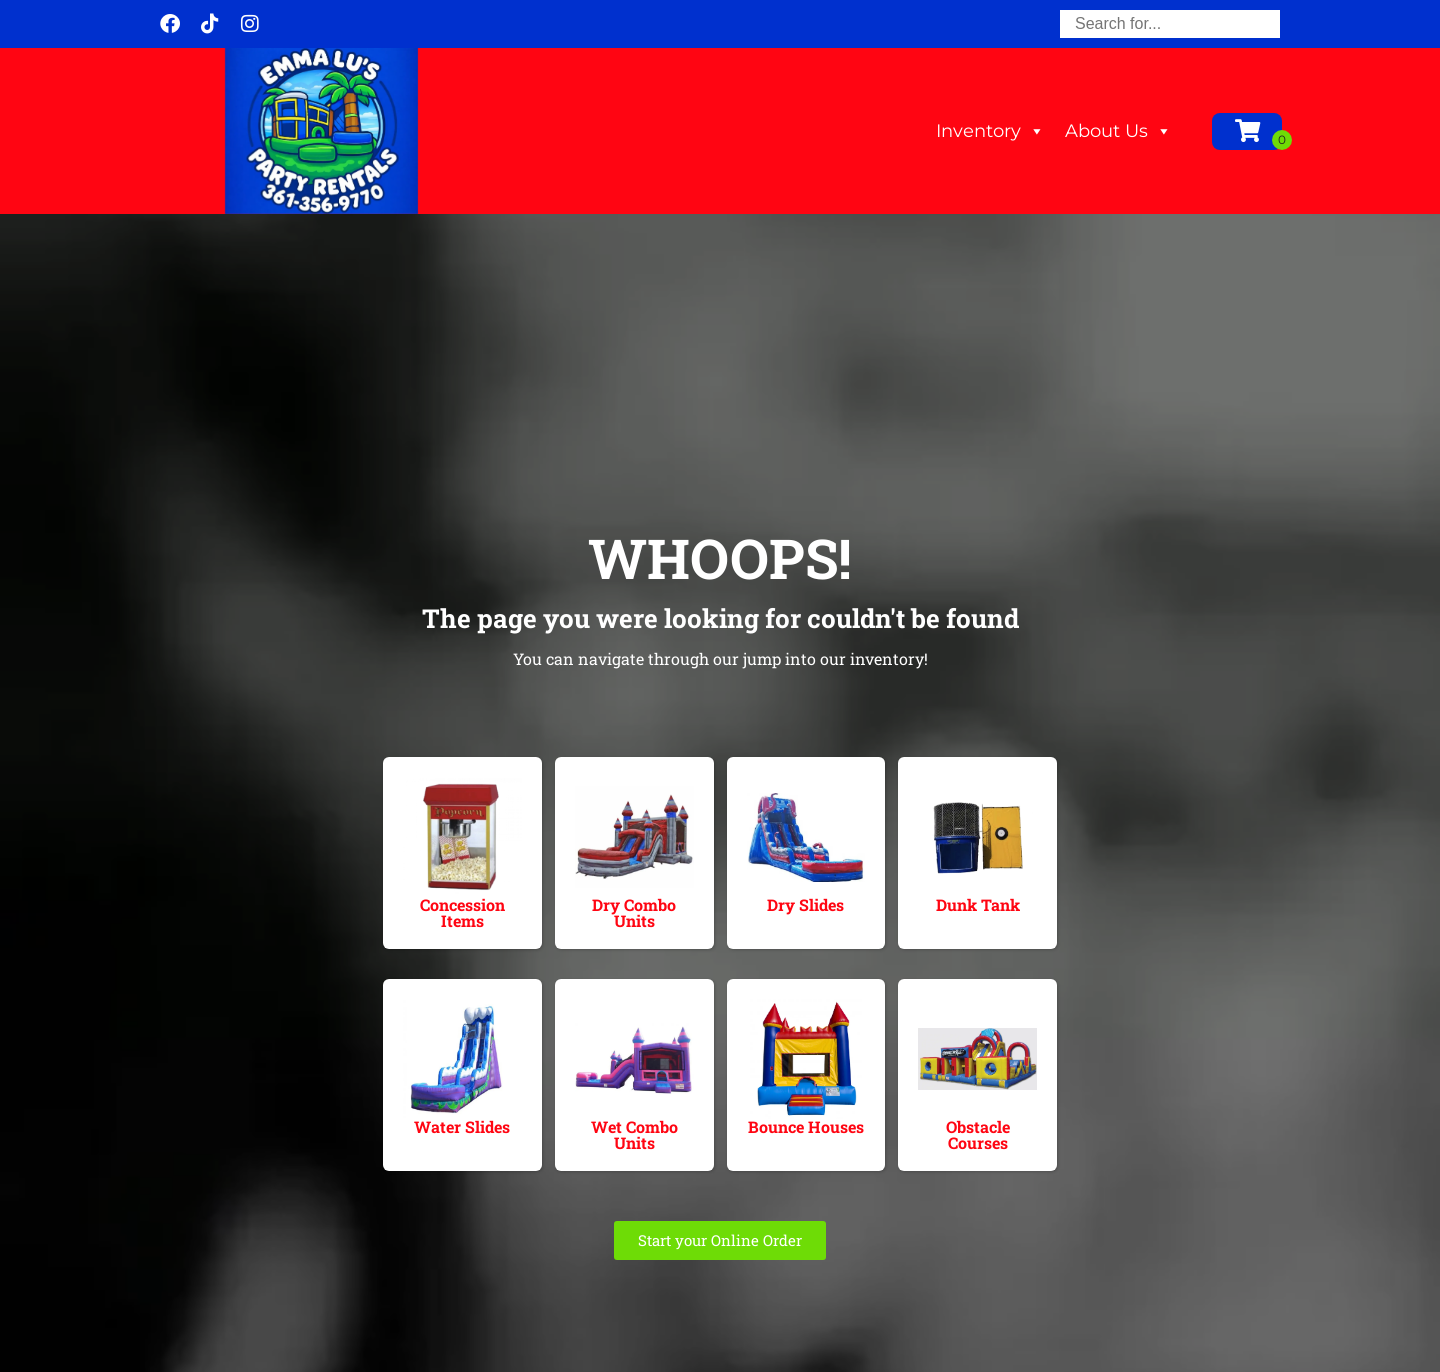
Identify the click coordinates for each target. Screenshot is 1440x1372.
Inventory (990, 131)
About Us (1118, 131)
